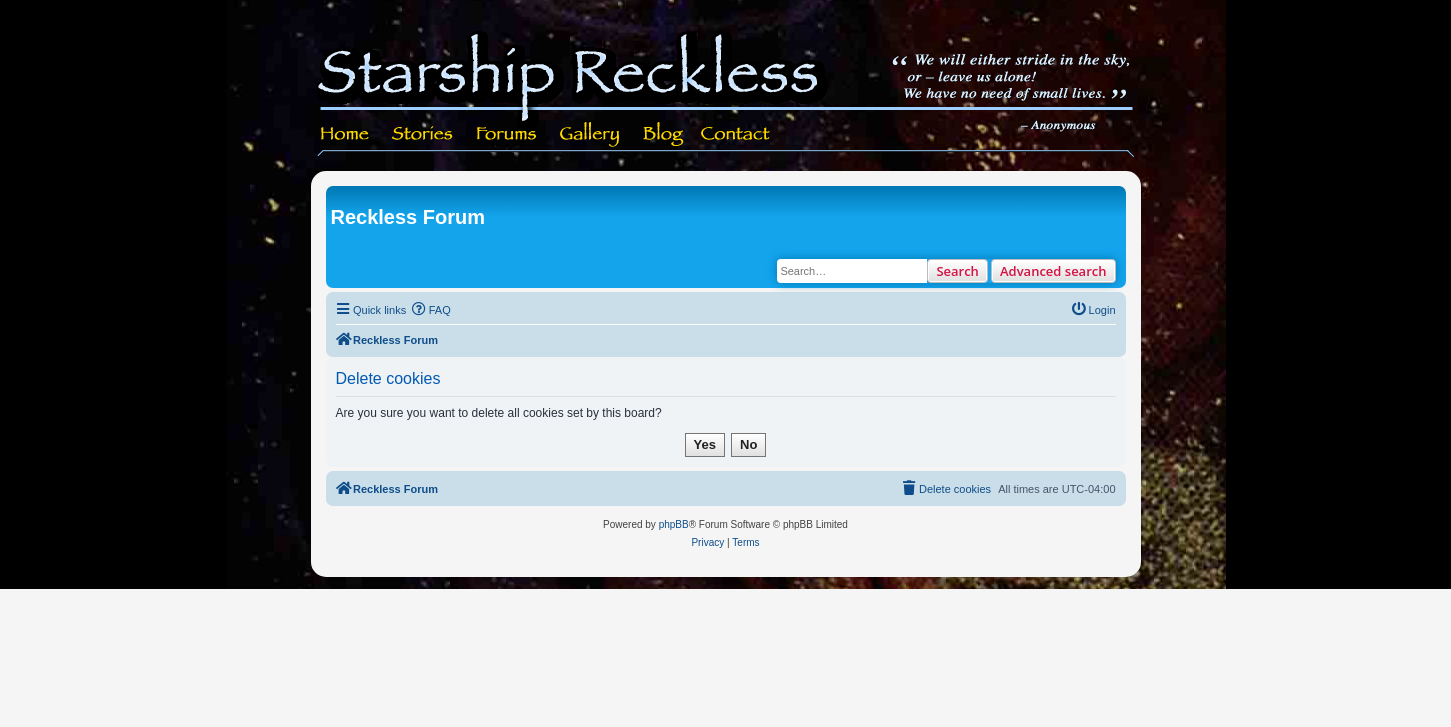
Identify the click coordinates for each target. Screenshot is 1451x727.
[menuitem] (431, 310)
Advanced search (1053, 271)
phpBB (674, 524)
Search (957, 271)
